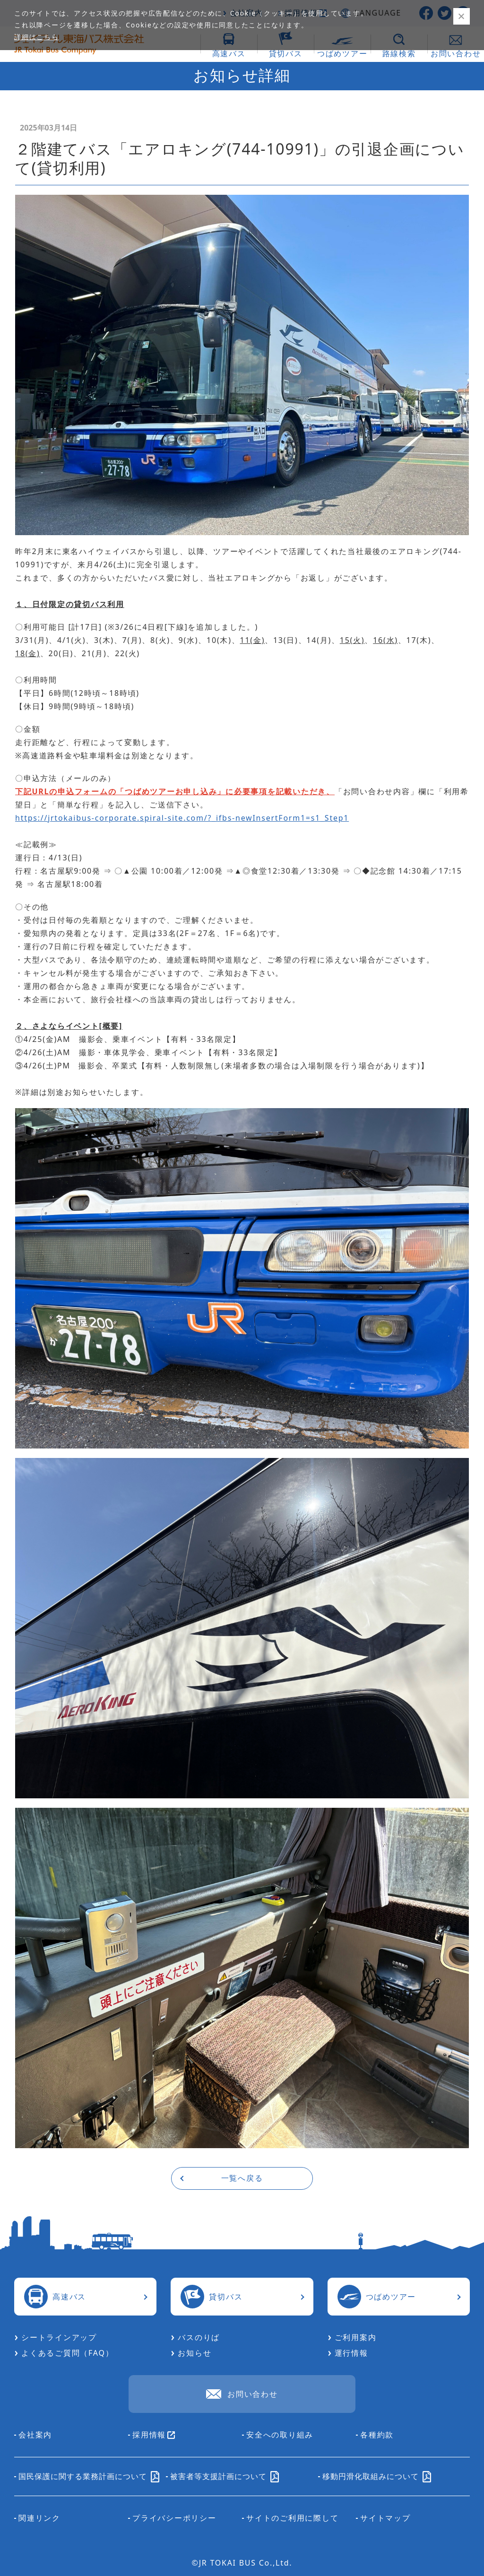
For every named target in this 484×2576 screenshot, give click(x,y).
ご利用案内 (356, 2337)
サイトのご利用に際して (292, 2518)
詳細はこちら (36, 36)
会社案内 (35, 2434)
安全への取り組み (279, 2434)
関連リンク (39, 2518)
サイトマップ (385, 2518)
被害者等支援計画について (224, 2476)
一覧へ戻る (242, 2178)
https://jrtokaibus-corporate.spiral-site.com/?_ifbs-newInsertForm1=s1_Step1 (182, 818)
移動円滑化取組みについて (376, 2476)
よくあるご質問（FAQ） (67, 2353)
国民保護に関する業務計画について (88, 2476)
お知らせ (194, 2353)
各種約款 (377, 2434)
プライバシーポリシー (174, 2518)
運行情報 (351, 2353)
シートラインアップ (59, 2337)
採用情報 (153, 2434)
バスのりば (199, 2337)
